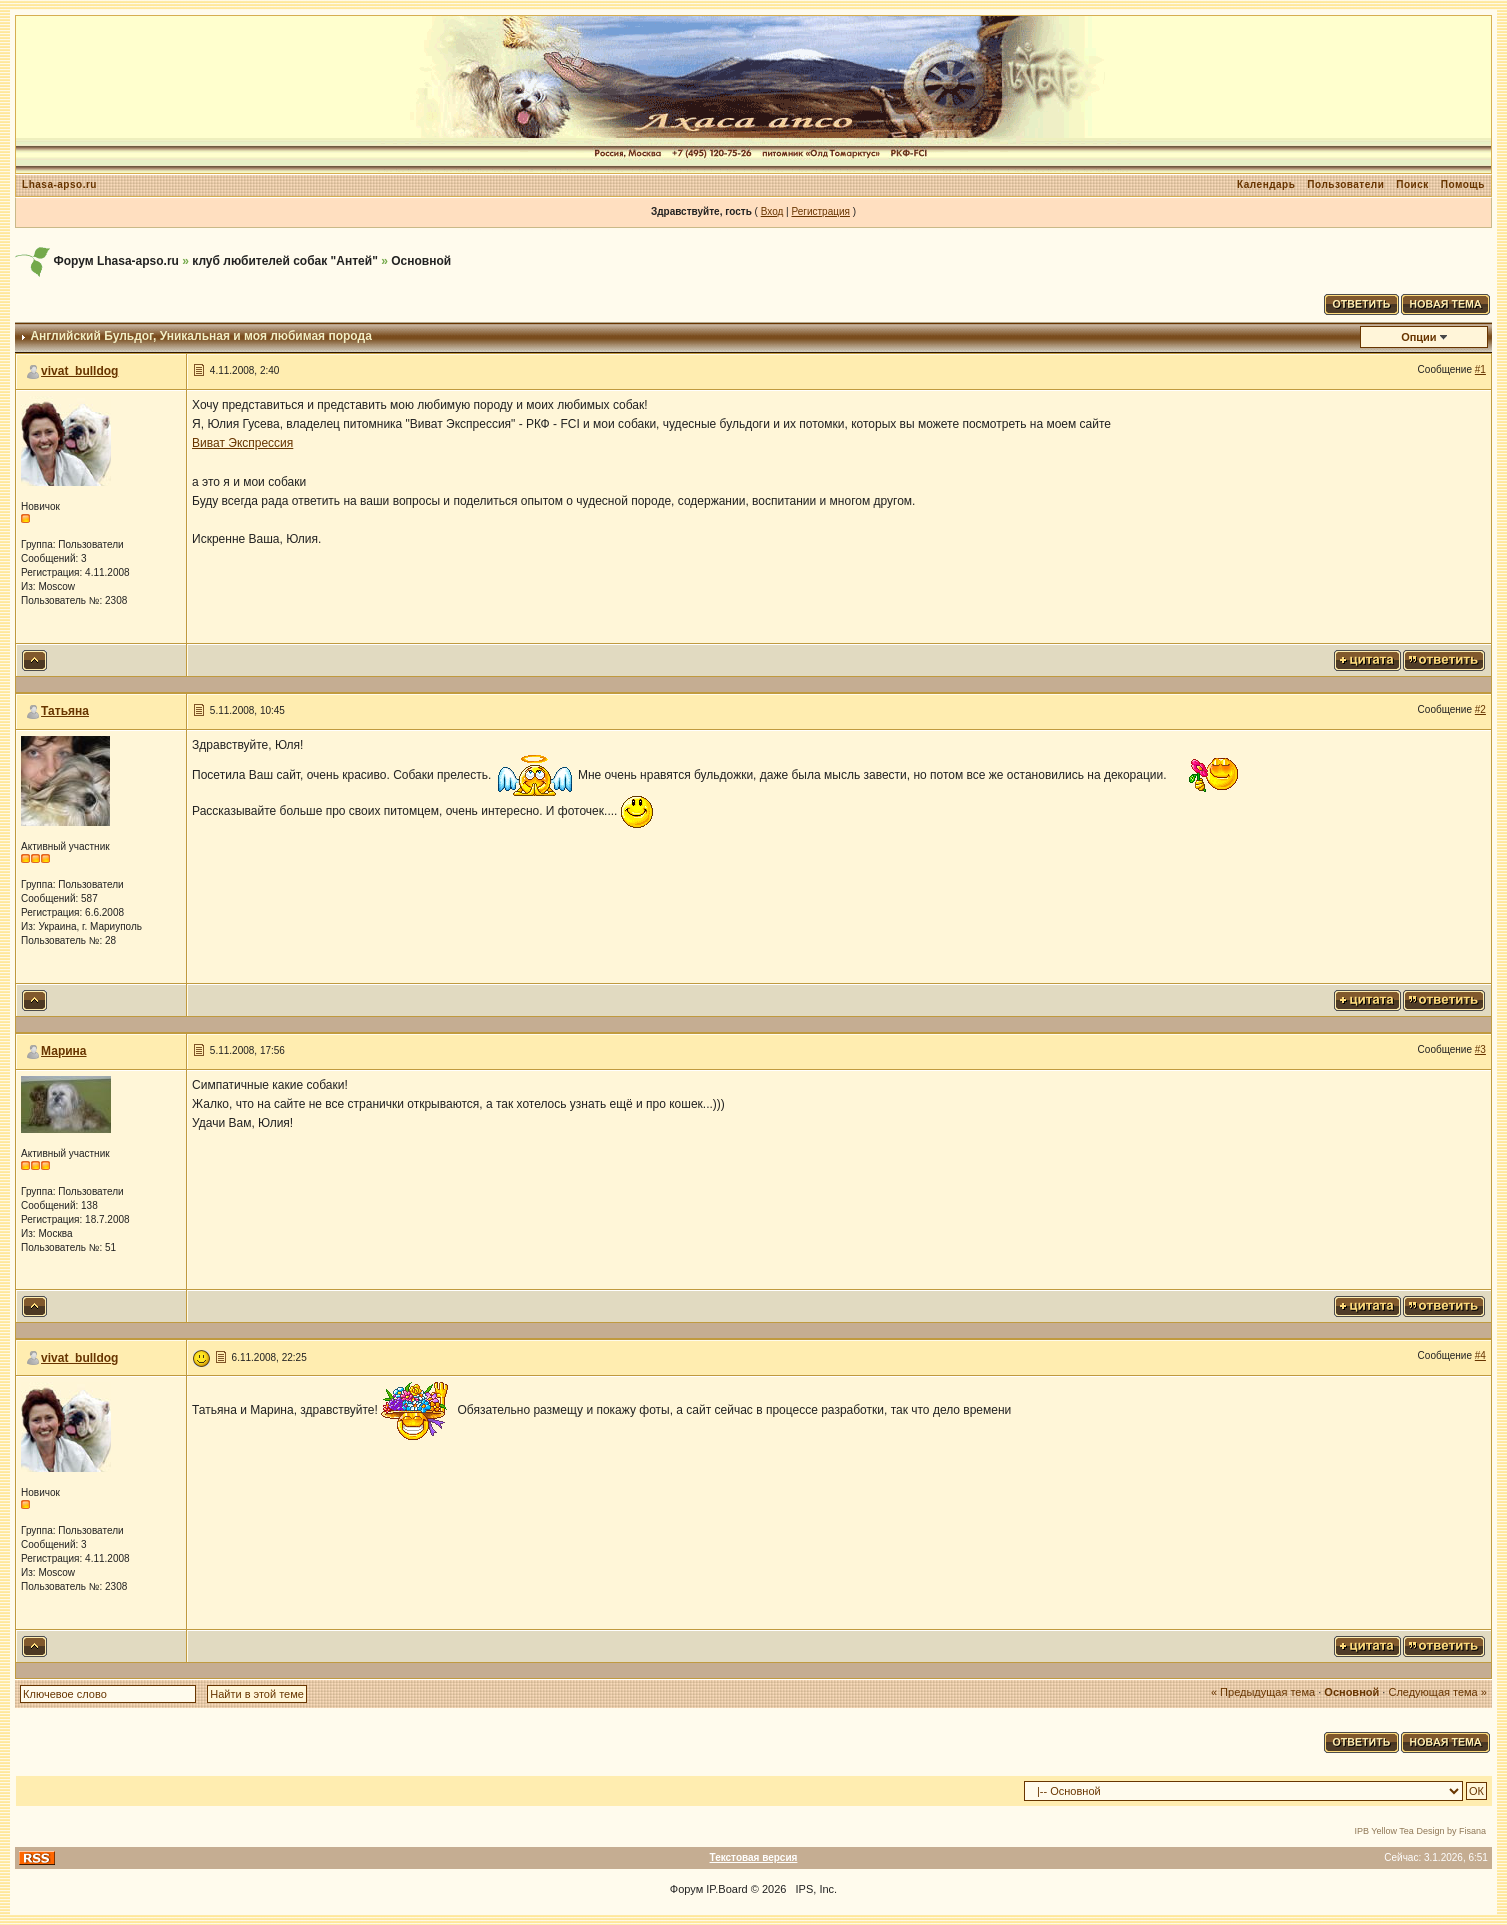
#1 (1480, 369)
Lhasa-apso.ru (59, 184)
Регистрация (820, 211)
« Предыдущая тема (1263, 1692)
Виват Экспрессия (242, 443)
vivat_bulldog (79, 371)
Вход (772, 211)
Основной (421, 261)
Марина (63, 1051)
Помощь (1463, 184)
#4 (1480, 1355)
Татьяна (65, 711)
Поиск (1412, 184)
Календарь (1266, 184)
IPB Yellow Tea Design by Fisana (1420, 1831)
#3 (1480, 1049)
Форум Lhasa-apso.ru (116, 261)
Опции (1419, 337)
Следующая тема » (1437, 1692)
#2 (1480, 709)
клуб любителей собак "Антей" (285, 261)
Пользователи (1345, 184)
